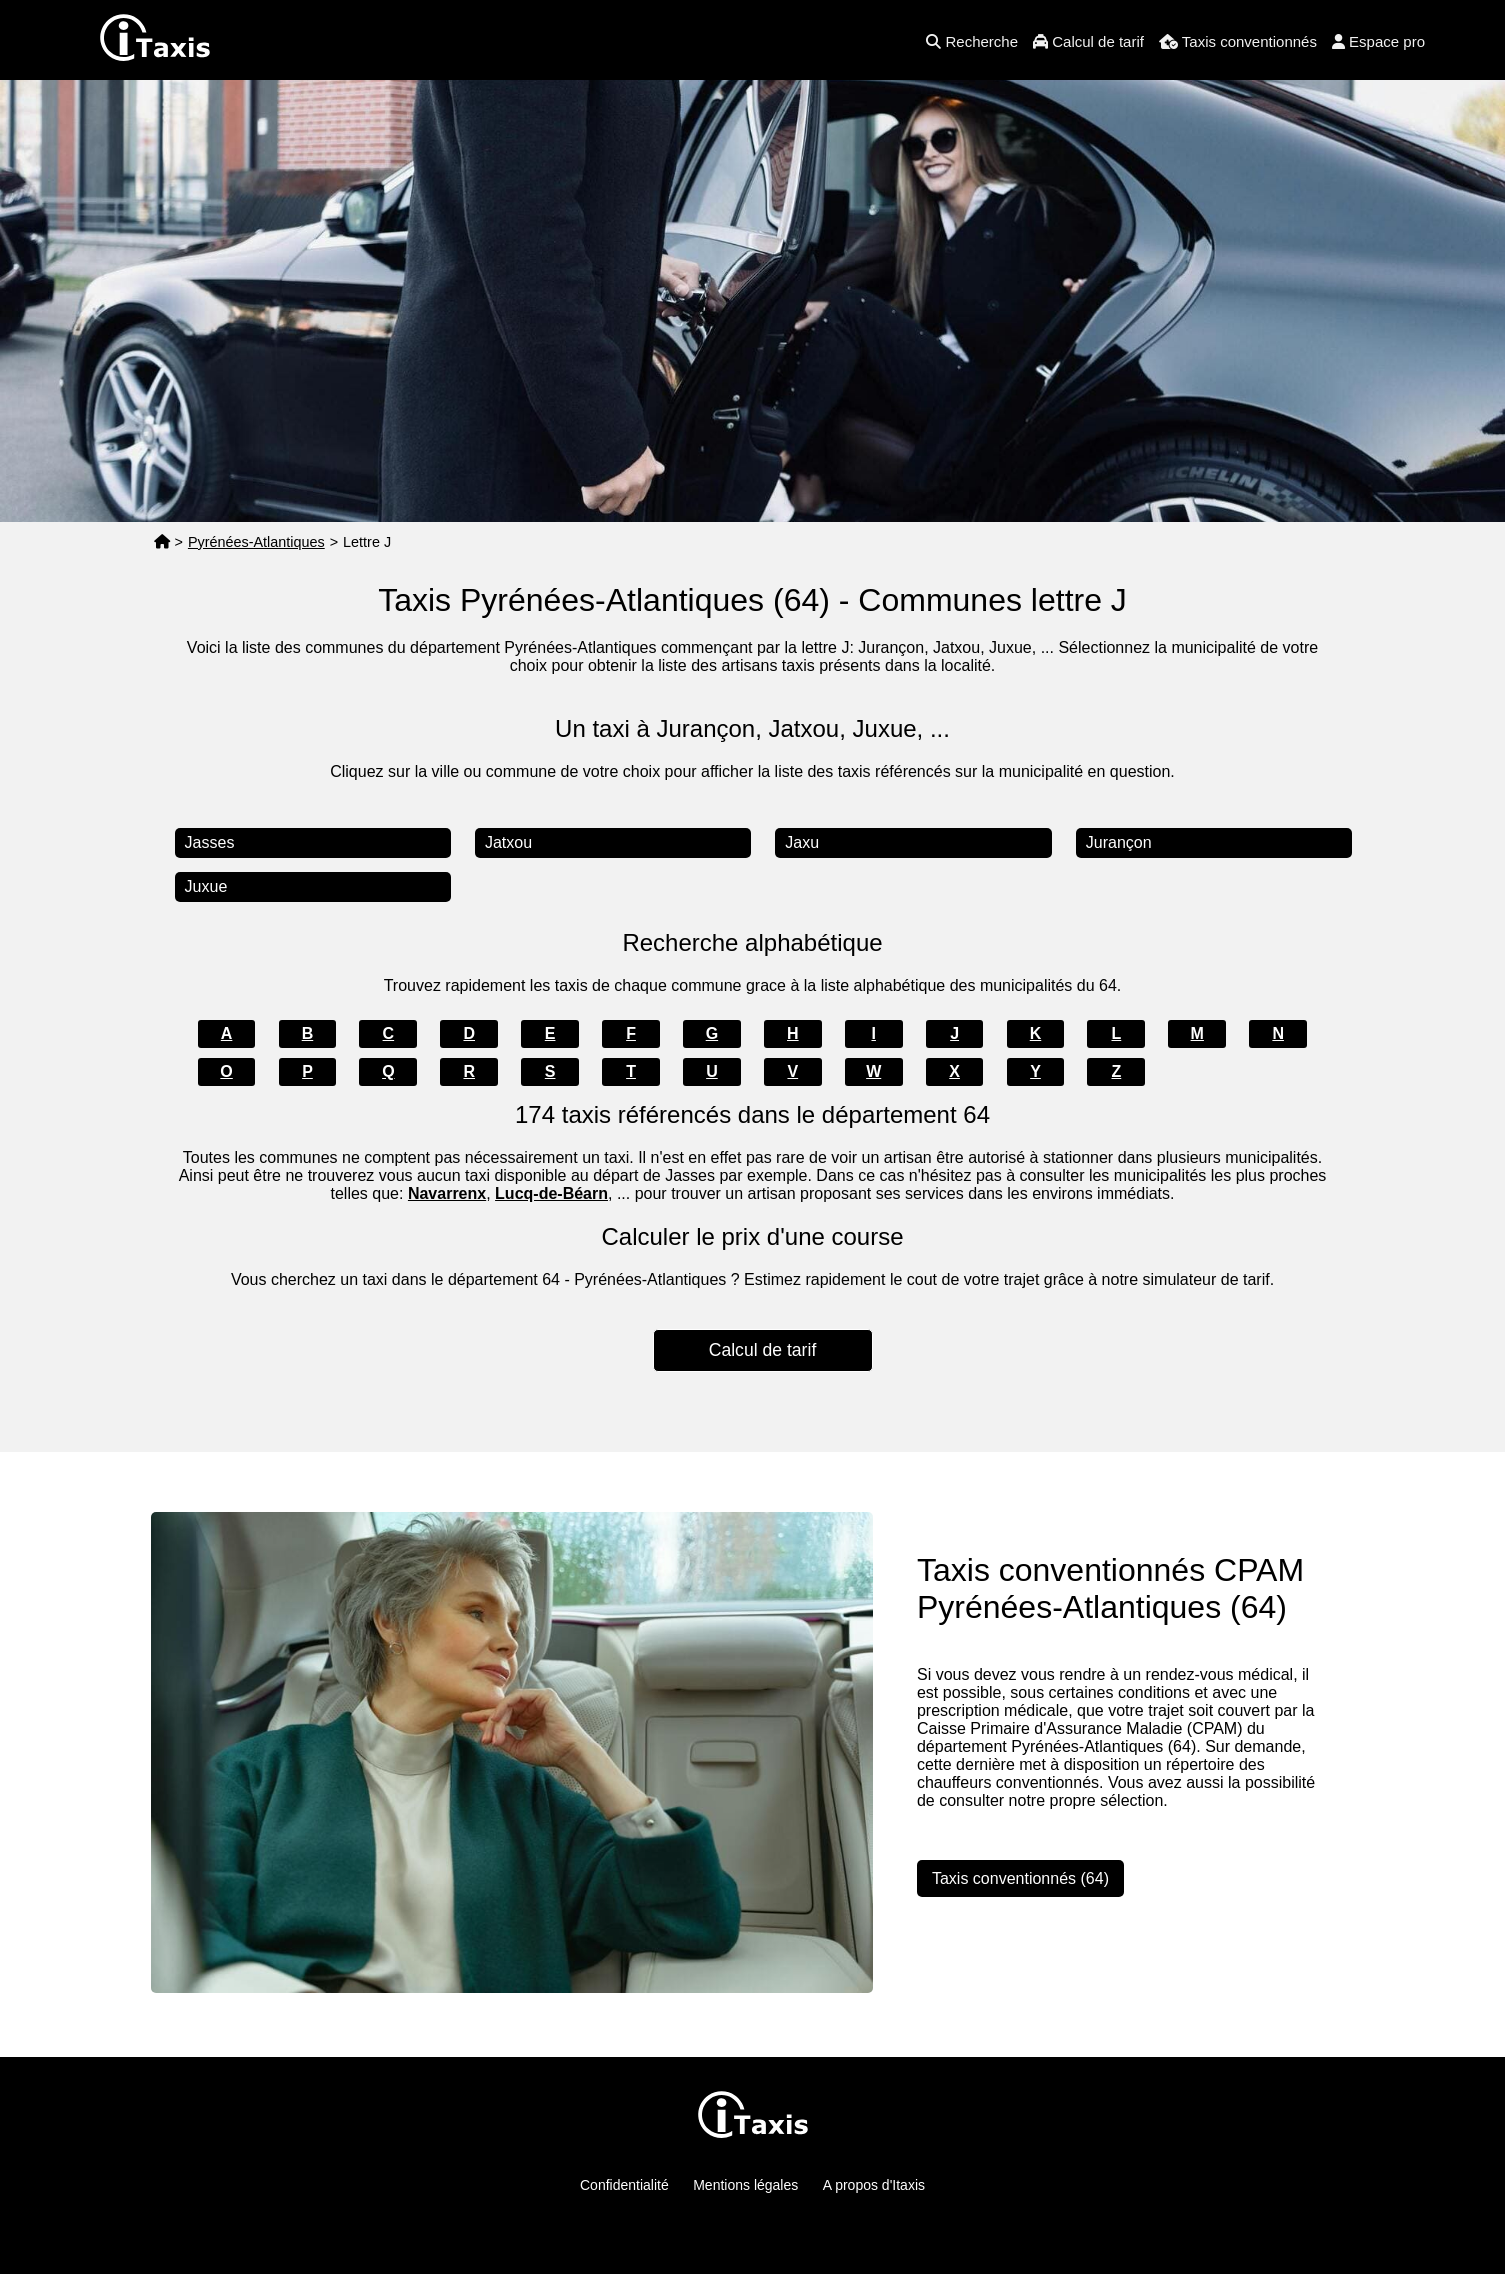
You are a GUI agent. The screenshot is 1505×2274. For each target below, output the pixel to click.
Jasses (210, 842)
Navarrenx (447, 1193)
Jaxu (802, 842)
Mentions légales (745, 2185)
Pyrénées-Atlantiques (256, 542)
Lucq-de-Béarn (551, 1193)
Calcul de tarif (763, 1350)
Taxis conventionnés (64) (1020, 1878)
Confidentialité (624, 2185)
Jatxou (508, 842)
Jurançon (1119, 842)
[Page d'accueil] (162, 542)
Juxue (206, 886)
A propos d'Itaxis (874, 2185)
